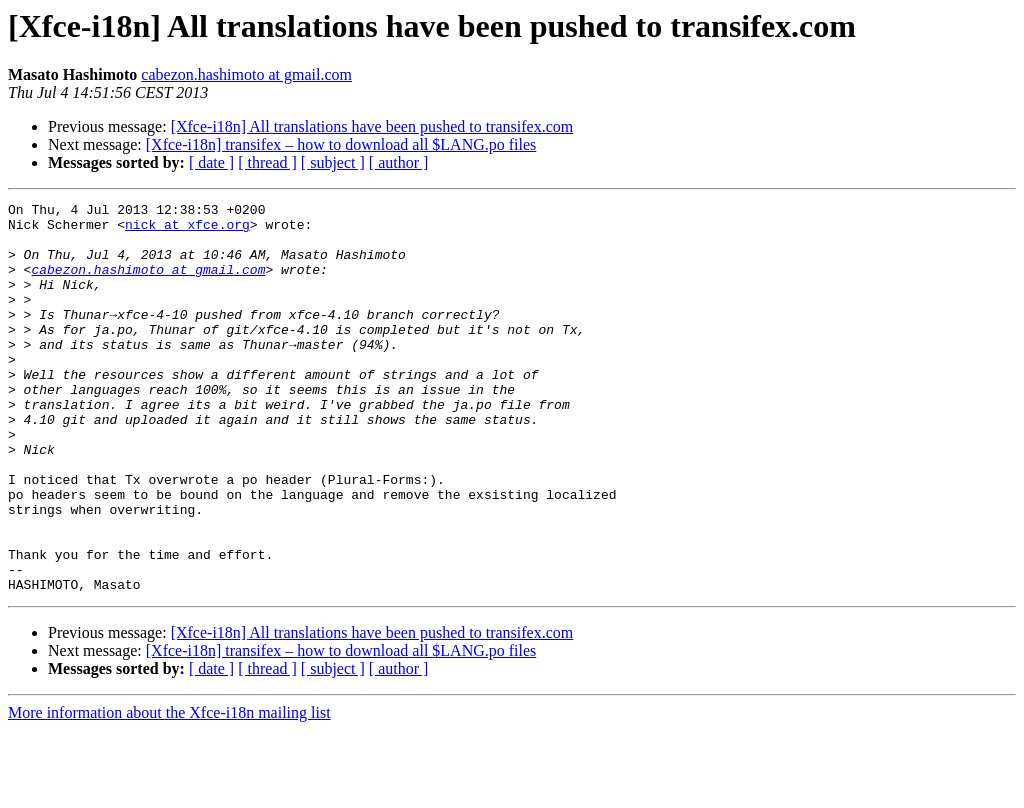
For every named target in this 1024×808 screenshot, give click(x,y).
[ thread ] (267, 162)
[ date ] (211, 162)
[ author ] (399, 162)
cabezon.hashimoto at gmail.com (246, 74)
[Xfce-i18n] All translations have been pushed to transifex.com (372, 126)
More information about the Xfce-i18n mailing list (169, 790)
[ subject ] (333, 162)
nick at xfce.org (187, 230)
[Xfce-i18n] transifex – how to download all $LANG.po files (341, 144)
